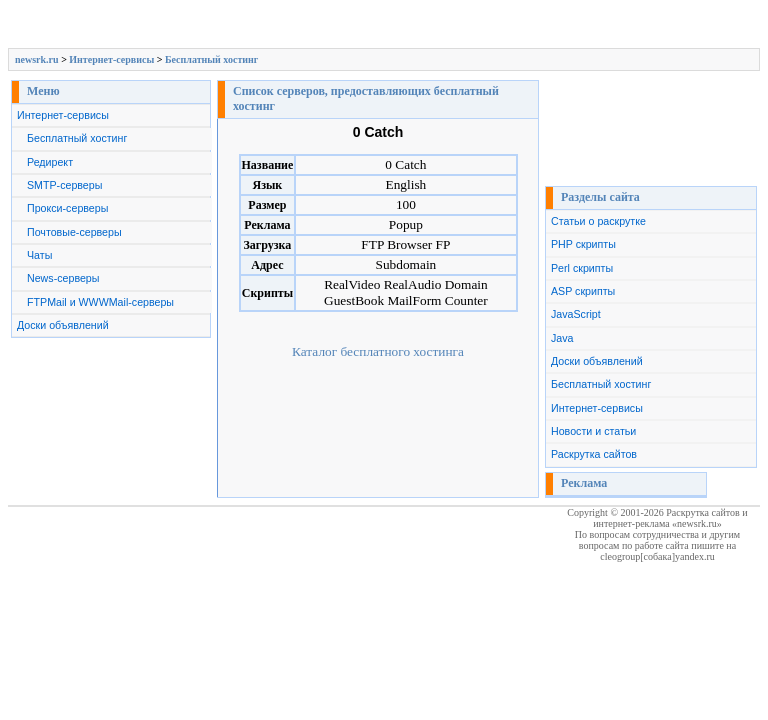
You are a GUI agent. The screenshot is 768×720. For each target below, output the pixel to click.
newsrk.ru (37, 59)
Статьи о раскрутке (598, 221)
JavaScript (576, 314)
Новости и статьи (593, 431)
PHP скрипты (583, 244)
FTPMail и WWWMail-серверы (100, 302)
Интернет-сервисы (111, 59)
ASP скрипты (583, 291)
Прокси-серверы (67, 208)
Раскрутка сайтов (594, 454)
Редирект (50, 162)
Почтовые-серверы (74, 232)
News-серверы (63, 278)
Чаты (39, 255)
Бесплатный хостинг (212, 59)
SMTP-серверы (64, 185)
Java (562, 338)
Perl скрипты (582, 268)
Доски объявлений (63, 325)
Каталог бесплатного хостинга (378, 351)
